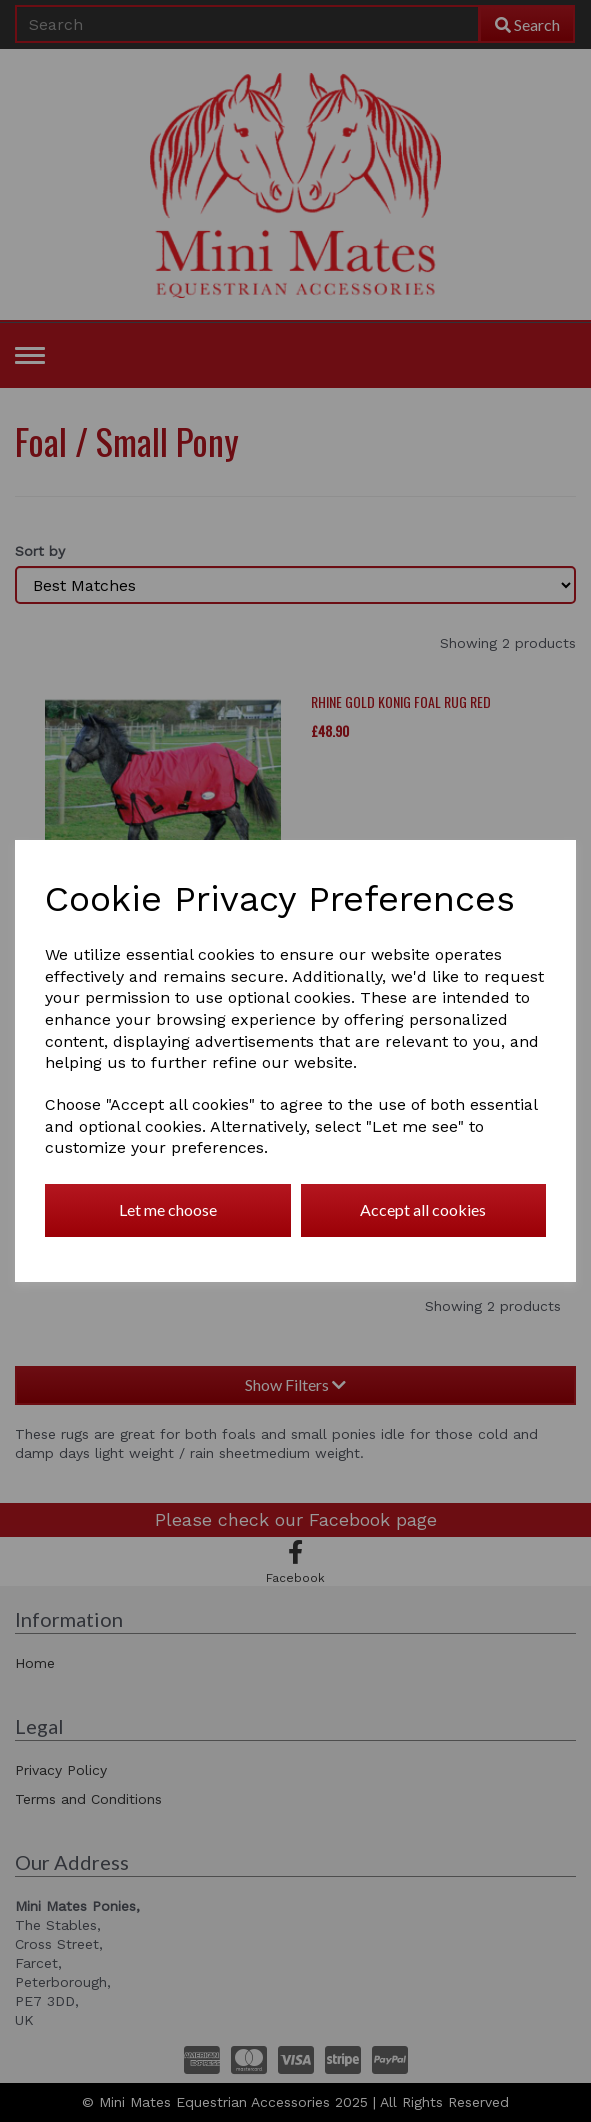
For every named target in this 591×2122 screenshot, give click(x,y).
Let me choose (168, 1209)
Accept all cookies (423, 1209)
